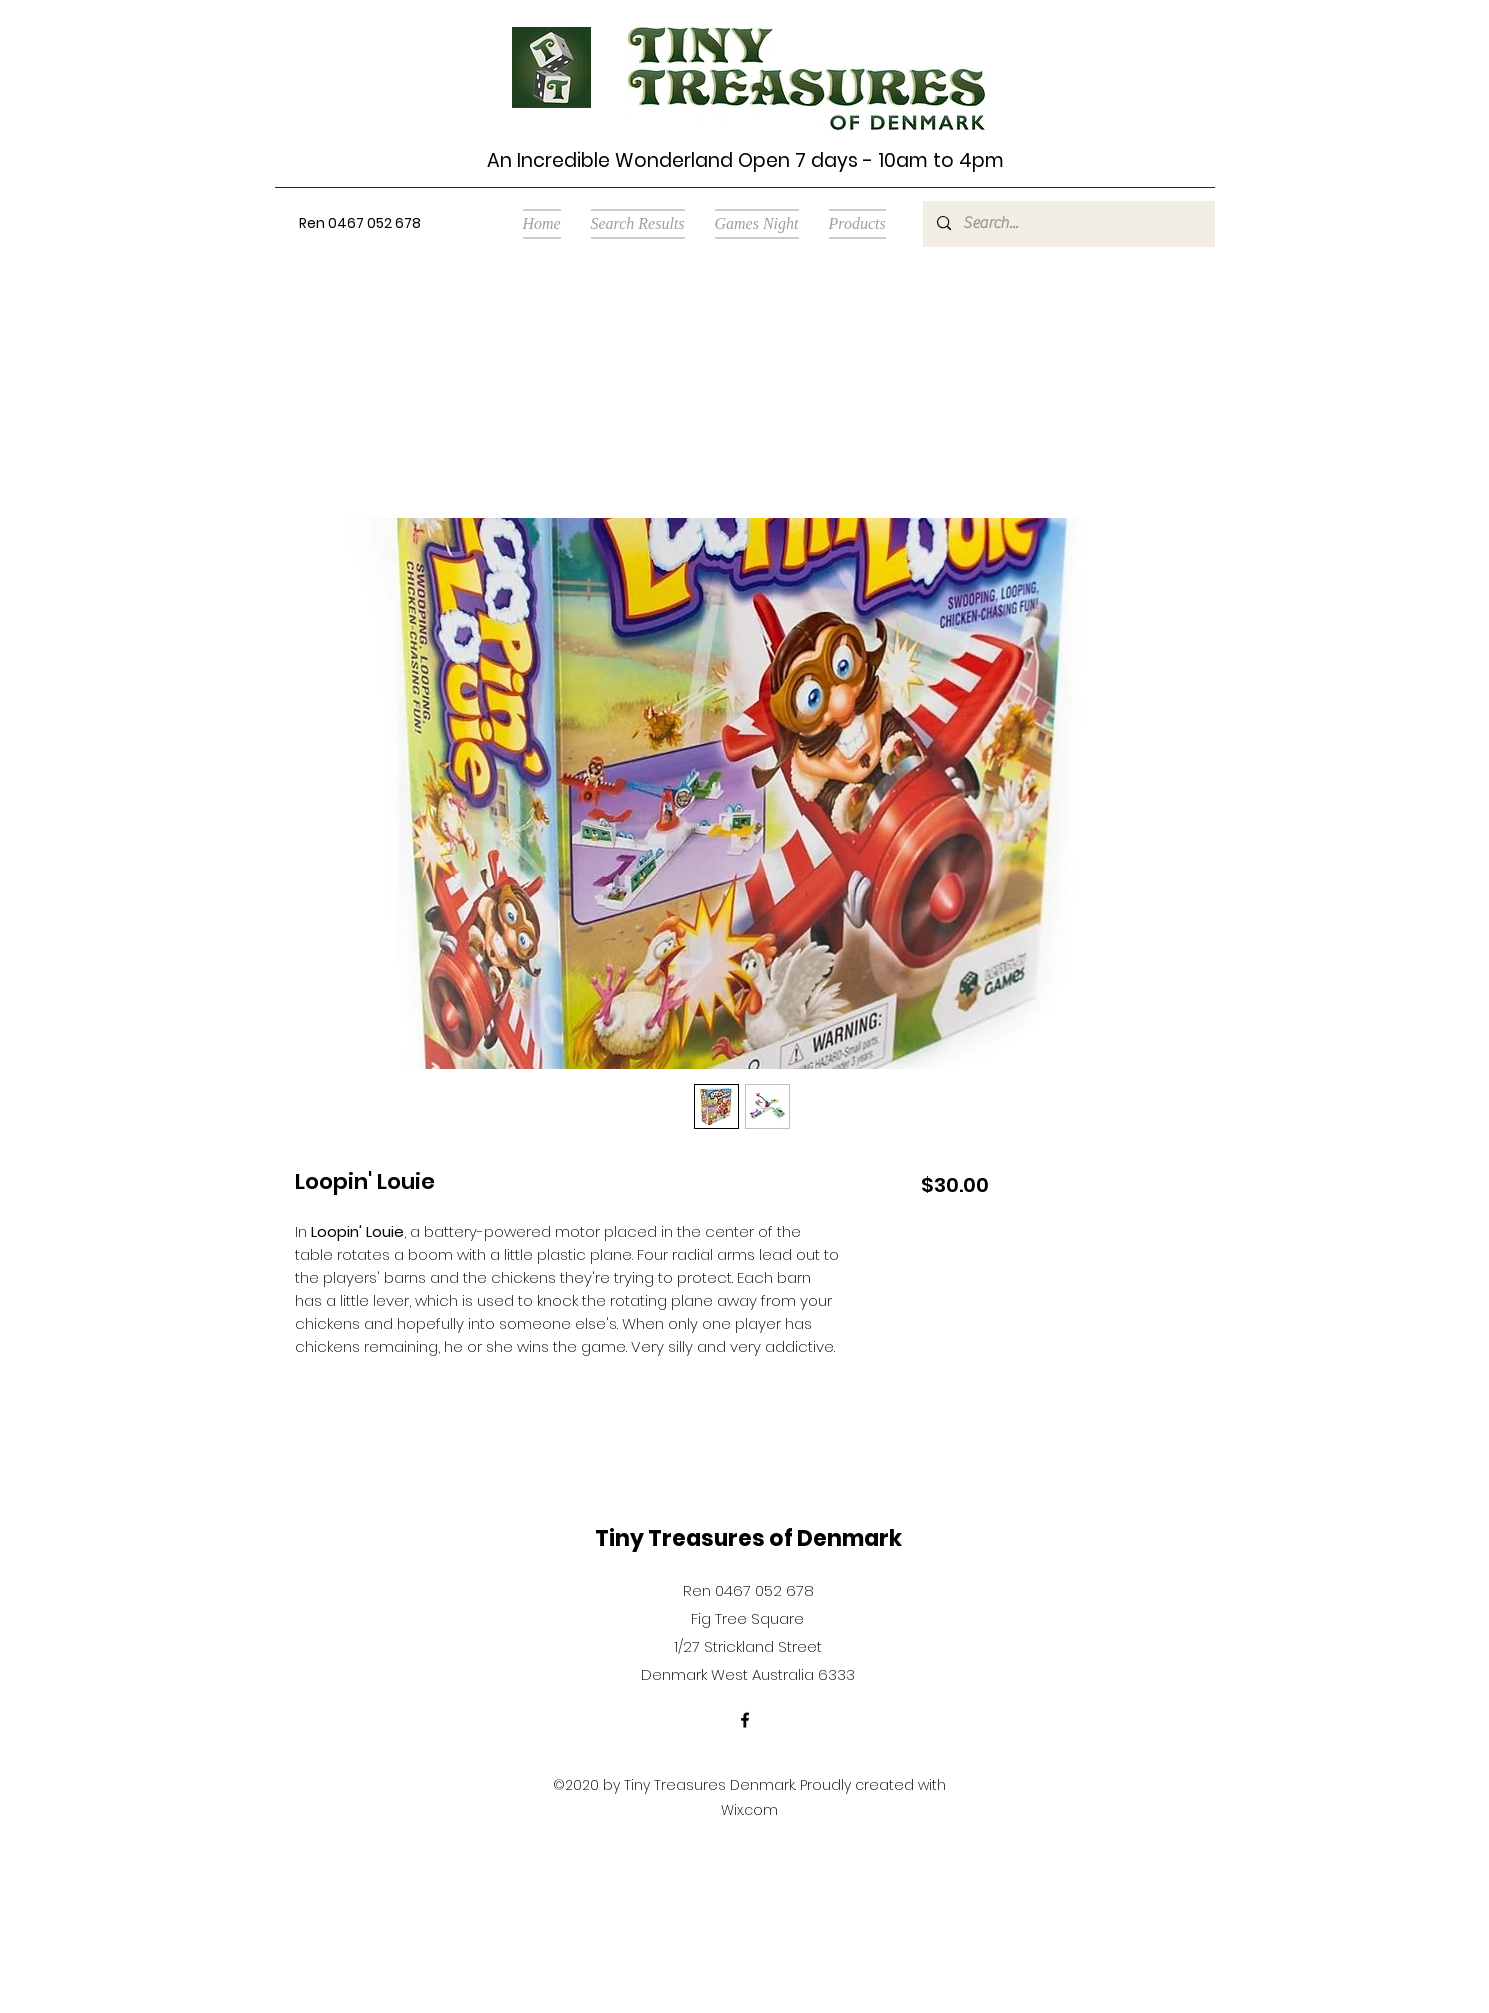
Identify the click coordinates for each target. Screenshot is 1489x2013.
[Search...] (1068, 224)
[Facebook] (745, 1720)
